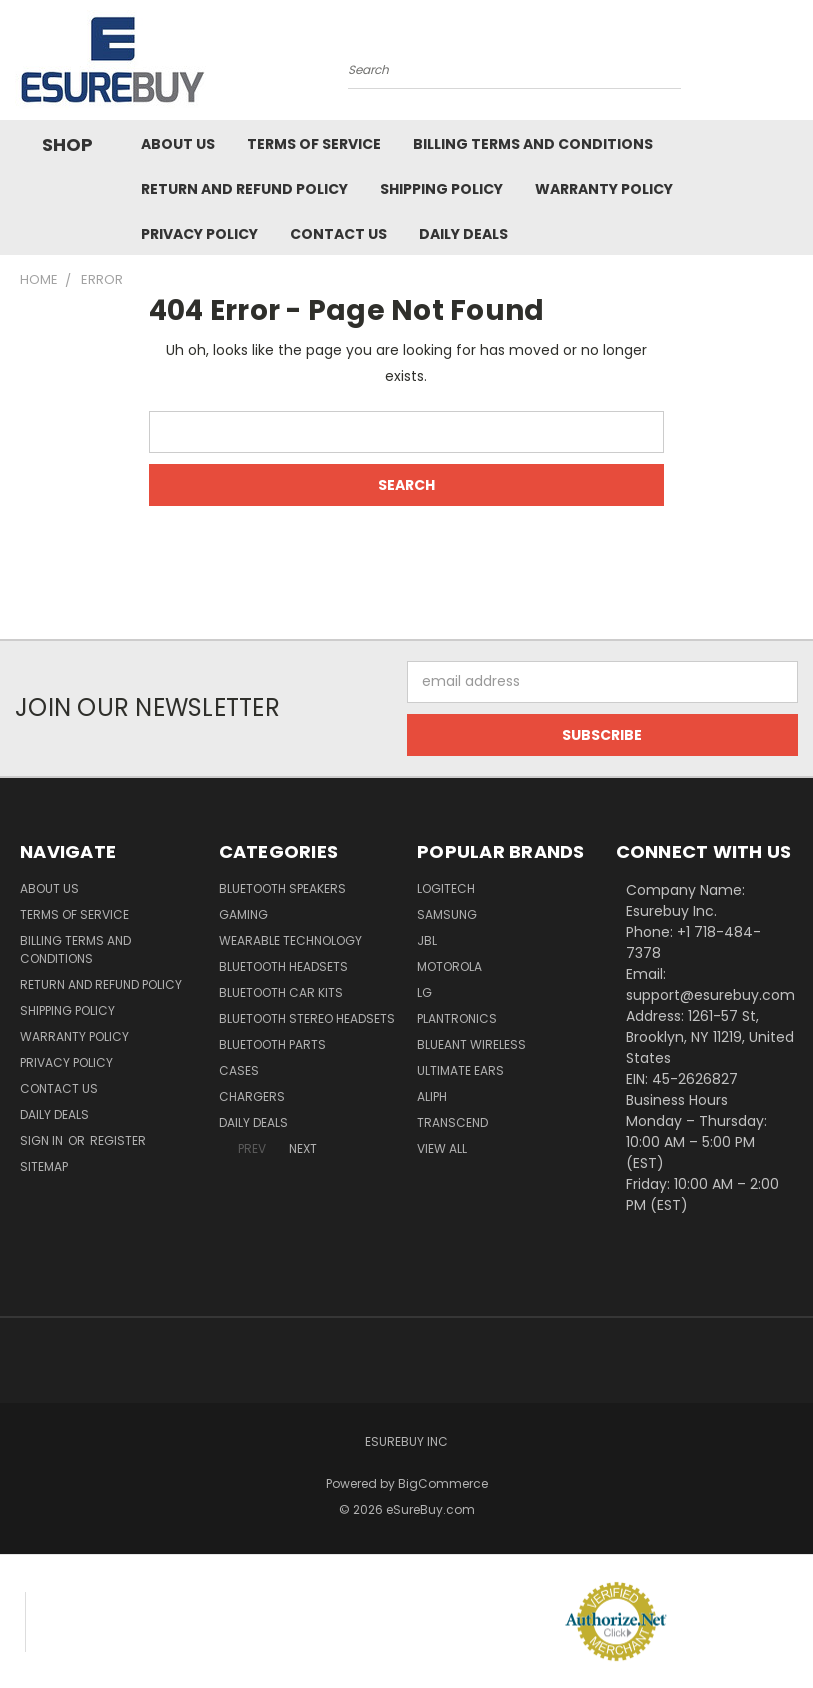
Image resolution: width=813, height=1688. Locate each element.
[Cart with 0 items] (793, 65)
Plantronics (457, 1018)
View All (442, 1148)
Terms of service (314, 144)
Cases (239, 1070)
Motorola (449, 966)
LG (424, 992)
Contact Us (338, 234)
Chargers (252, 1096)
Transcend (452, 1122)
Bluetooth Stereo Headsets (307, 1018)
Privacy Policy (199, 234)
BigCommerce (443, 1483)
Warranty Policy (604, 189)
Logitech (446, 888)
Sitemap (44, 1166)
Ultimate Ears (460, 1070)
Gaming (243, 914)
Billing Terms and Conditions (533, 144)
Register (118, 1140)
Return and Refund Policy (244, 189)
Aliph (432, 1096)
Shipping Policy (441, 189)
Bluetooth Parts (272, 1044)
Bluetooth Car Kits (281, 992)
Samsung (447, 914)
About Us (178, 144)
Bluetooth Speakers (282, 888)
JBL (427, 940)
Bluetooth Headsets (283, 966)
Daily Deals (463, 234)
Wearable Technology (290, 940)
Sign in (43, 1140)
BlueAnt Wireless (471, 1044)
